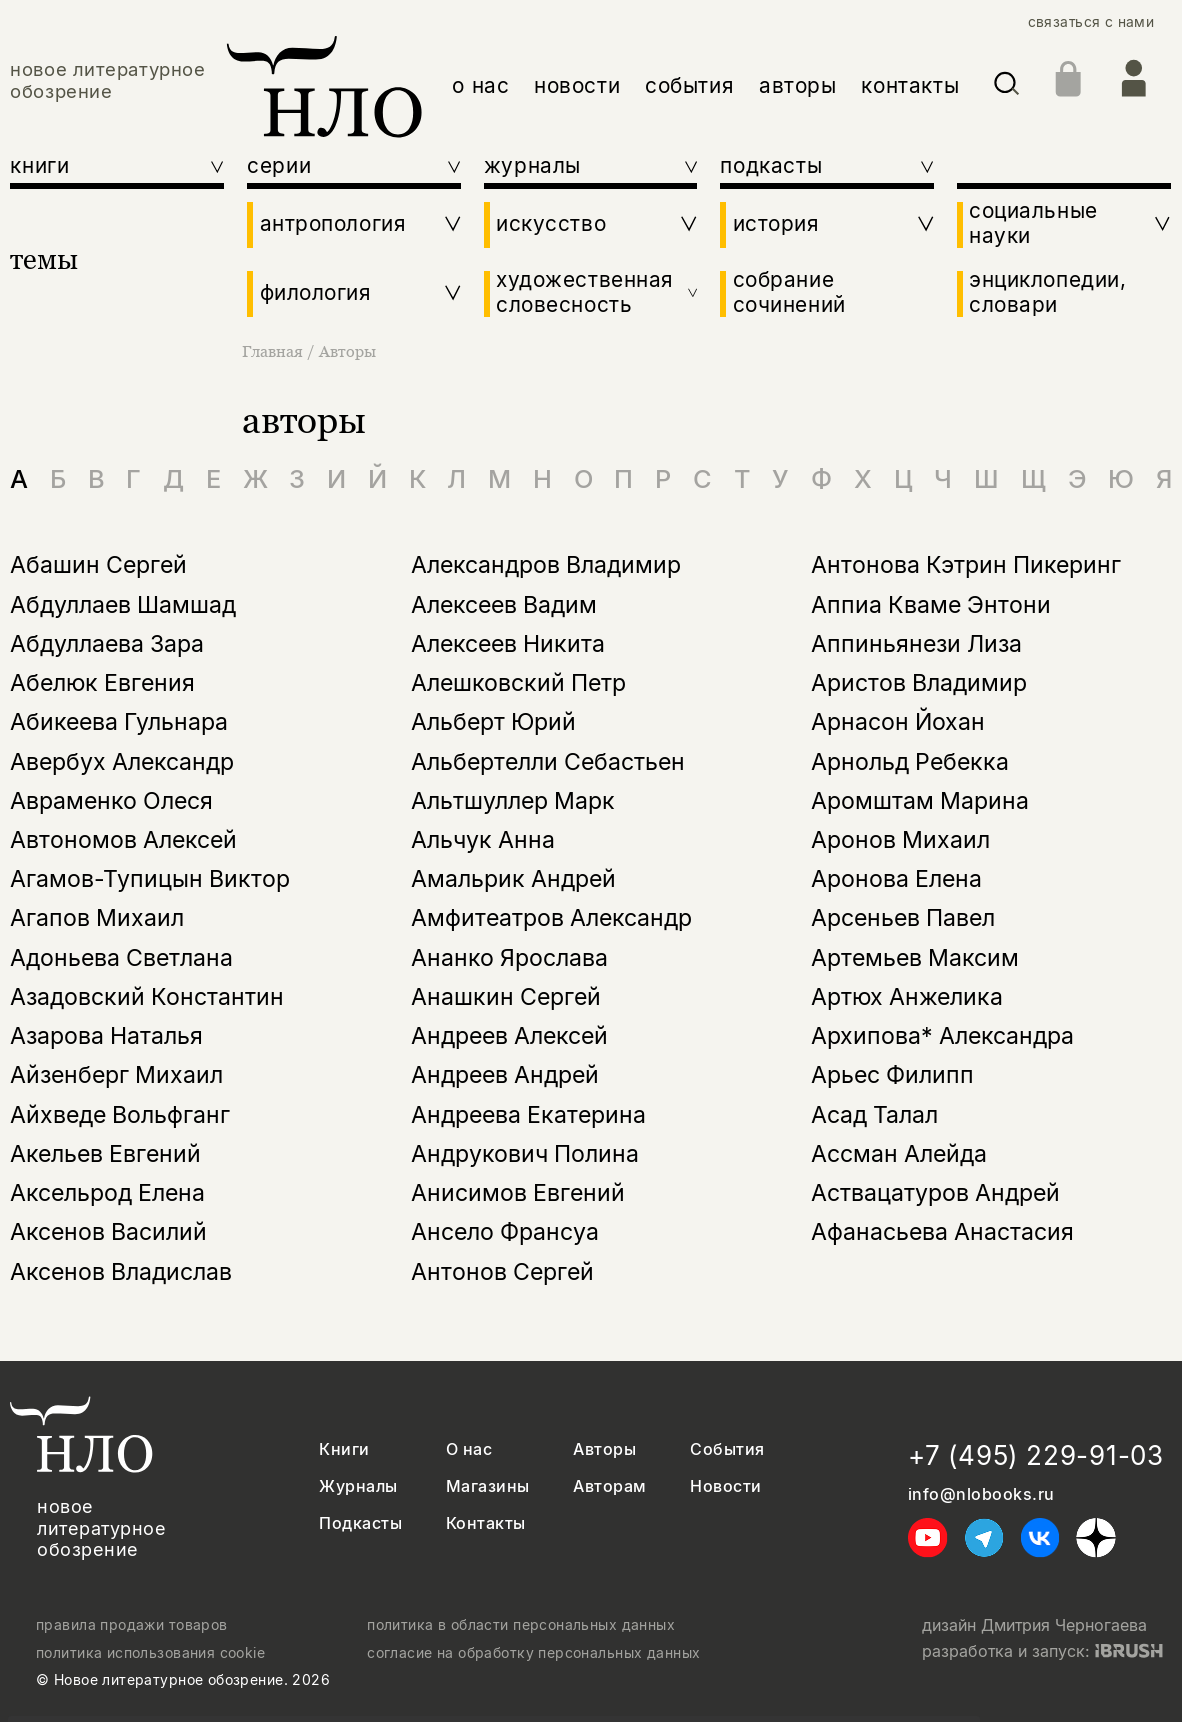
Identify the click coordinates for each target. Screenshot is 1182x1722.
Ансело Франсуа (505, 1232)
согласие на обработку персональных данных (533, 1653)
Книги (344, 1449)
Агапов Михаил (97, 918)
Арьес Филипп (892, 1075)
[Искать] (1006, 87)
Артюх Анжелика (907, 997)
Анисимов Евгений (518, 1193)
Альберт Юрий (493, 722)
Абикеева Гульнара (119, 722)
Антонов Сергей (502, 1272)
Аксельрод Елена (107, 1193)
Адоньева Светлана (121, 958)
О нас (469, 1449)
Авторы (347, 351)
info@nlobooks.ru (981, 1494)
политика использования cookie (150, 1653)
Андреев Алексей (509, 1036)
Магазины (488, 1486)
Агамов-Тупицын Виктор (150, 879)
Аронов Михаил (900, 840)
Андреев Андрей (505, 1075)
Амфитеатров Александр (551, 918)
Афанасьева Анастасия (942, 1232)
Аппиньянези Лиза (916, 644)
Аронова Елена (896, 879)
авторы (798, 85)
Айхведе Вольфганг (120, 1115)
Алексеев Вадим (504, 605)
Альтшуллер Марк (513, 801)
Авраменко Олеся (111, 801)
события (689, 85)
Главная (274, 351)
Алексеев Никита (508, 644)
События (727, 1449)
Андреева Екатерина (528, 1115)
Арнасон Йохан (898, 722)
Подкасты (360, 1523)
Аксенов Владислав (121, 1272)
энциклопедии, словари (1047, 292)
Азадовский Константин (147, 997)
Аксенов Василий (108, 1232)
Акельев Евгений (105, 1154)
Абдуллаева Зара (107, 644)
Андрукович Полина (525, 1154)
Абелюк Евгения (102, 683)
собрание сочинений (789, 292)
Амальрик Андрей (513, 879)
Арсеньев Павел (903, 918)
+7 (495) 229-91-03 (1036, 1455)
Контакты (486, 1523)
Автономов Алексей (123, 840)
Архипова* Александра (942, 1036)
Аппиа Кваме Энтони (931, 605)
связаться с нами (1091, 22)
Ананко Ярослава (509, 958)
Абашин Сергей (98, 565)
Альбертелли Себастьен (548, 762)
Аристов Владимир (919, 683)
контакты (910, 85)
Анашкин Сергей (506, 997)
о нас (480, 85)
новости (577, 85)
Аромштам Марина (920, 801)
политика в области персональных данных (521, 1625)
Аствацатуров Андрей (935, 1193)
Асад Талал (874, 1115)
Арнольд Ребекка (910, 762)
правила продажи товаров (132, 1625)
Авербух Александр (122, 762)
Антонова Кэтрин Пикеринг (966, 565)
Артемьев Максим (915, 958)
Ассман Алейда (899, 1154)
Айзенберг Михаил (116, 1075)
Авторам (609, 1486)
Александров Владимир (546, 565)
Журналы (358, 1486)
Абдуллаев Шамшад (123, 605)
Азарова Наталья (106, 1036)
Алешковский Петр (518, 683)
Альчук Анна (483, 840)
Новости (725, 1486)
